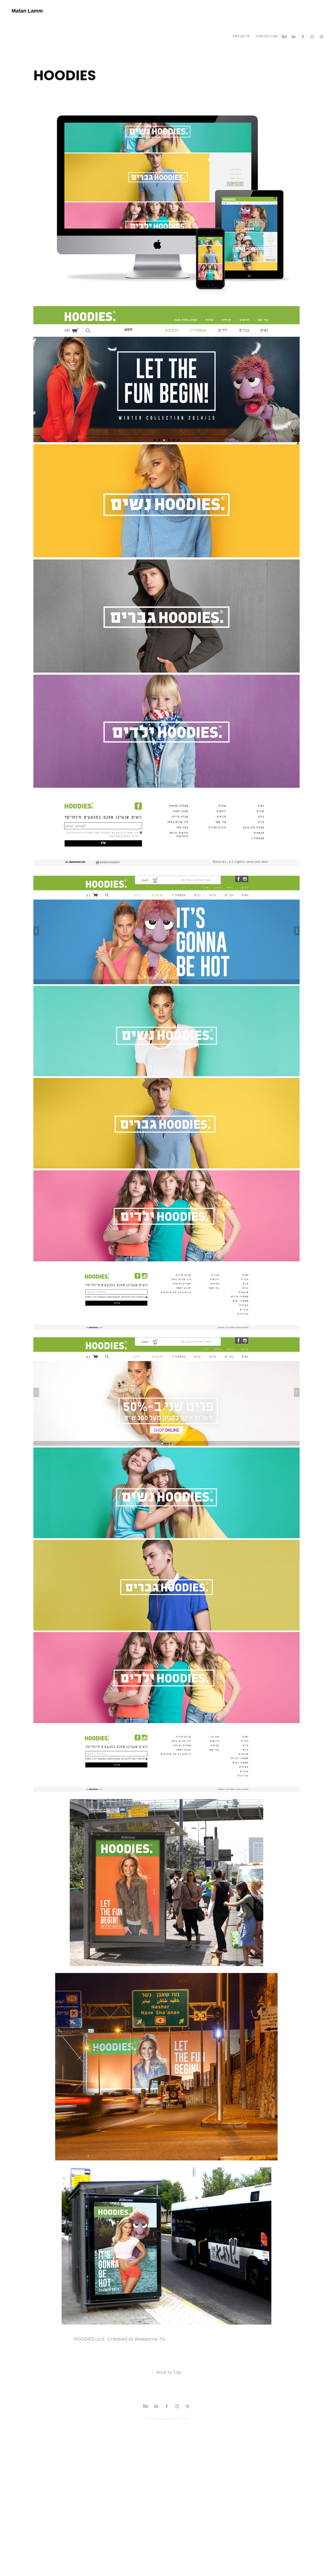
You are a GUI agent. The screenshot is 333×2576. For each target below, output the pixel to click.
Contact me (266, 36)
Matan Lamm (27, 11)
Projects (241, 36)
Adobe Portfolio (176, 2418)
